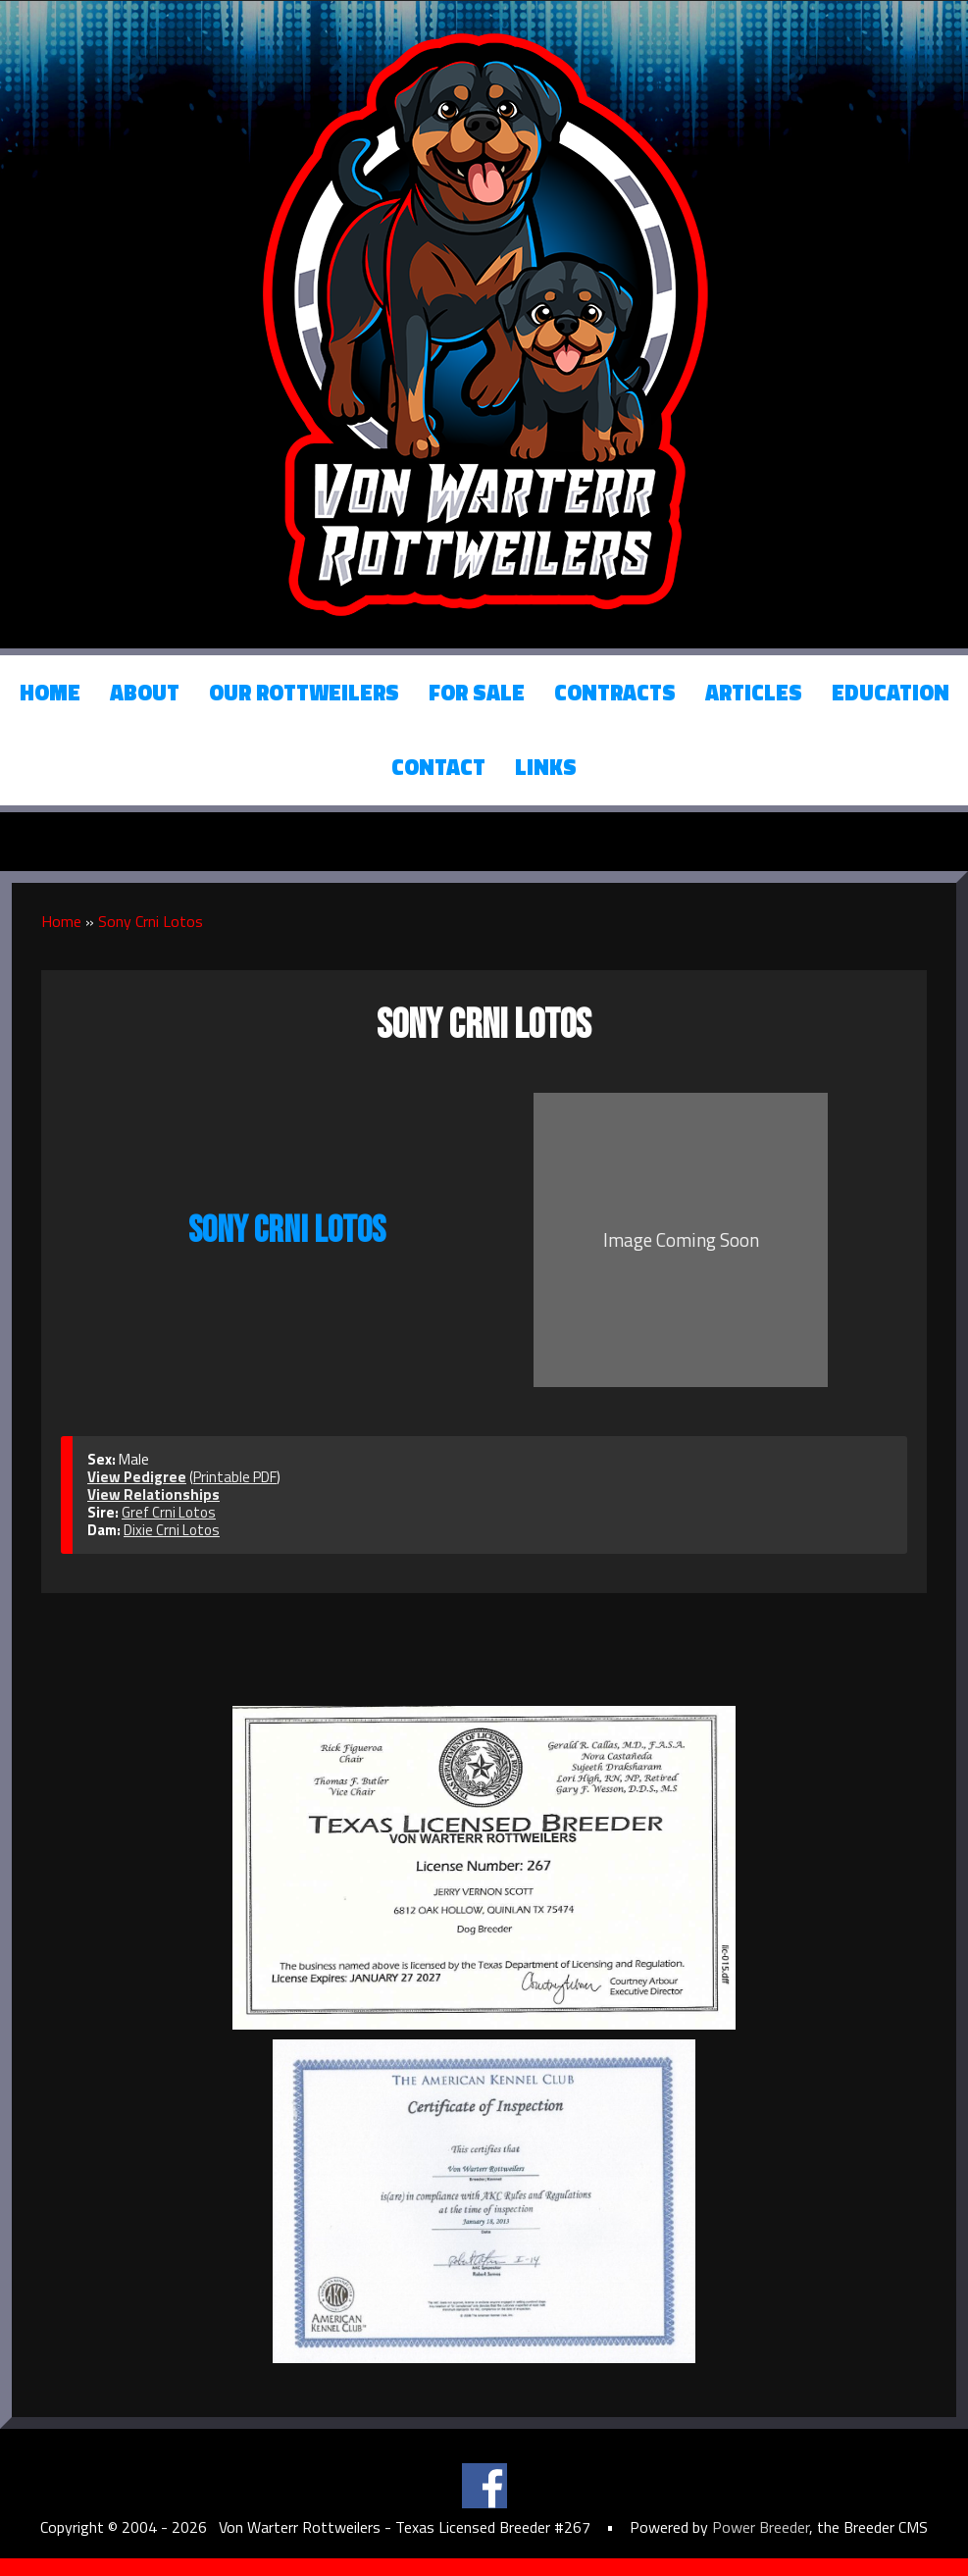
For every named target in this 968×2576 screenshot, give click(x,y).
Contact (438, 767)
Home (50, 692)
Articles (753, 692)
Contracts (615, 692)
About (144, 692)
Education (890, 692)
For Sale (477, 692)
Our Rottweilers (304, 692)
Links (546, 767)
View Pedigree (136, 1477)
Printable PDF (235, 1477)
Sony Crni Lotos (150, 921)
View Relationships (153, 1494)
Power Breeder (760, 2527)
